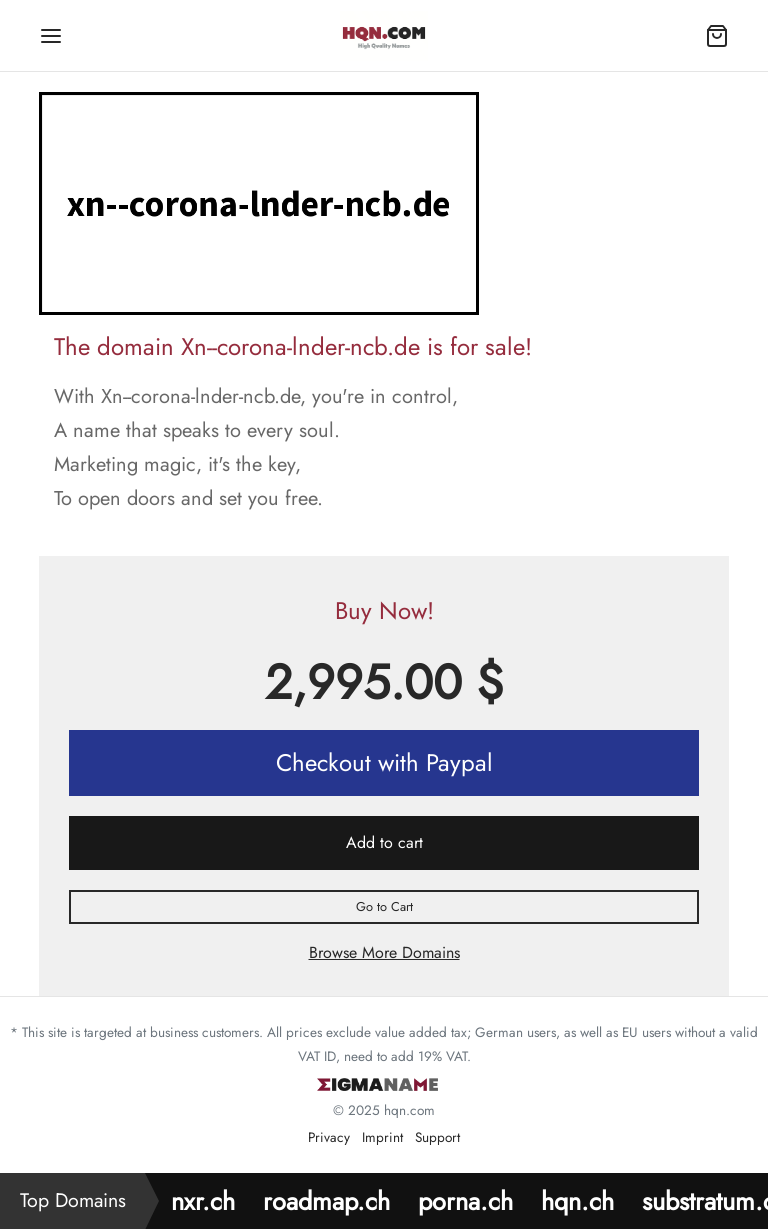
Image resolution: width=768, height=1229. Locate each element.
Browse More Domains (384, 952)
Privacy (329, 1137)
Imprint (382, 1137)
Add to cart (384, 842)
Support (437, 1137)
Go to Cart (384, 906)
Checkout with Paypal (384, 762)
